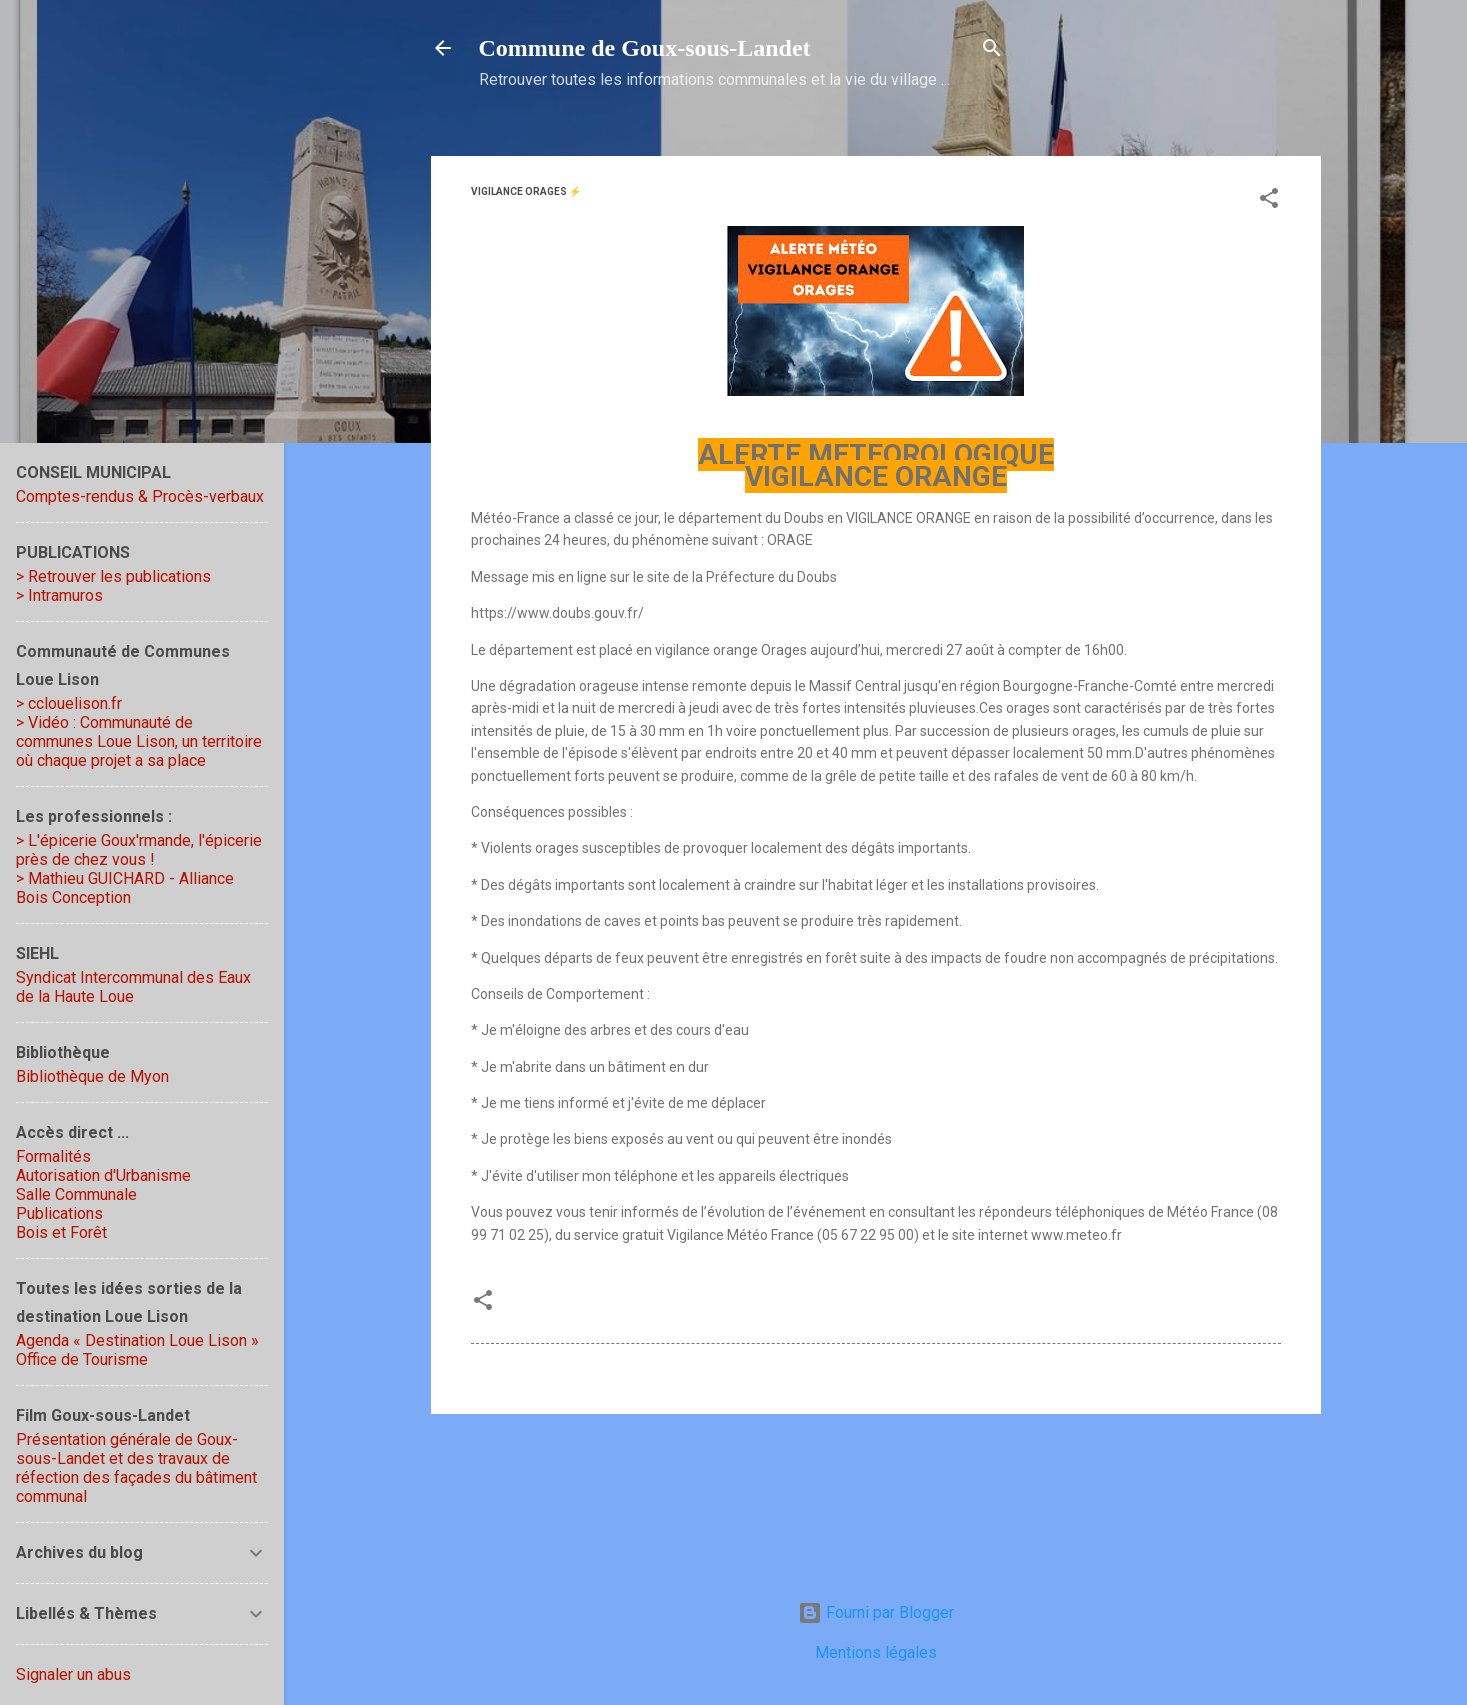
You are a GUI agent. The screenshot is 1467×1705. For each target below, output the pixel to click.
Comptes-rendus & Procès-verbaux (140, 496)
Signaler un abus (73, 1674)
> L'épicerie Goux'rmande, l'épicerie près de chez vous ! (139, 850)
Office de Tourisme (82, 1359)
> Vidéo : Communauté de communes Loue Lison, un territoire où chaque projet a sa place (139, 741)
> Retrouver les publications (113, 576)
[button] (1269, 201)
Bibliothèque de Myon (92, 1076)
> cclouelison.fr (69, 703)
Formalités (53, 1156)
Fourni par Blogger (876, 1612)
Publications (59, 1213)
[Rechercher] (992, 51)
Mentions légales (876, 1652)
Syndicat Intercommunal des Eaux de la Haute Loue (133, 987)
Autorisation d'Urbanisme (103, 1175)
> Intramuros (59, 595)
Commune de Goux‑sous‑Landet (645, 48)
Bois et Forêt (61, 1232)
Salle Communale (76, 1194)
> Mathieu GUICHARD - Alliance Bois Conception (125, 888)
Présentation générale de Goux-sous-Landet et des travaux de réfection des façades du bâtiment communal (136, 1468)
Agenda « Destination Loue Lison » (137, 1340)
